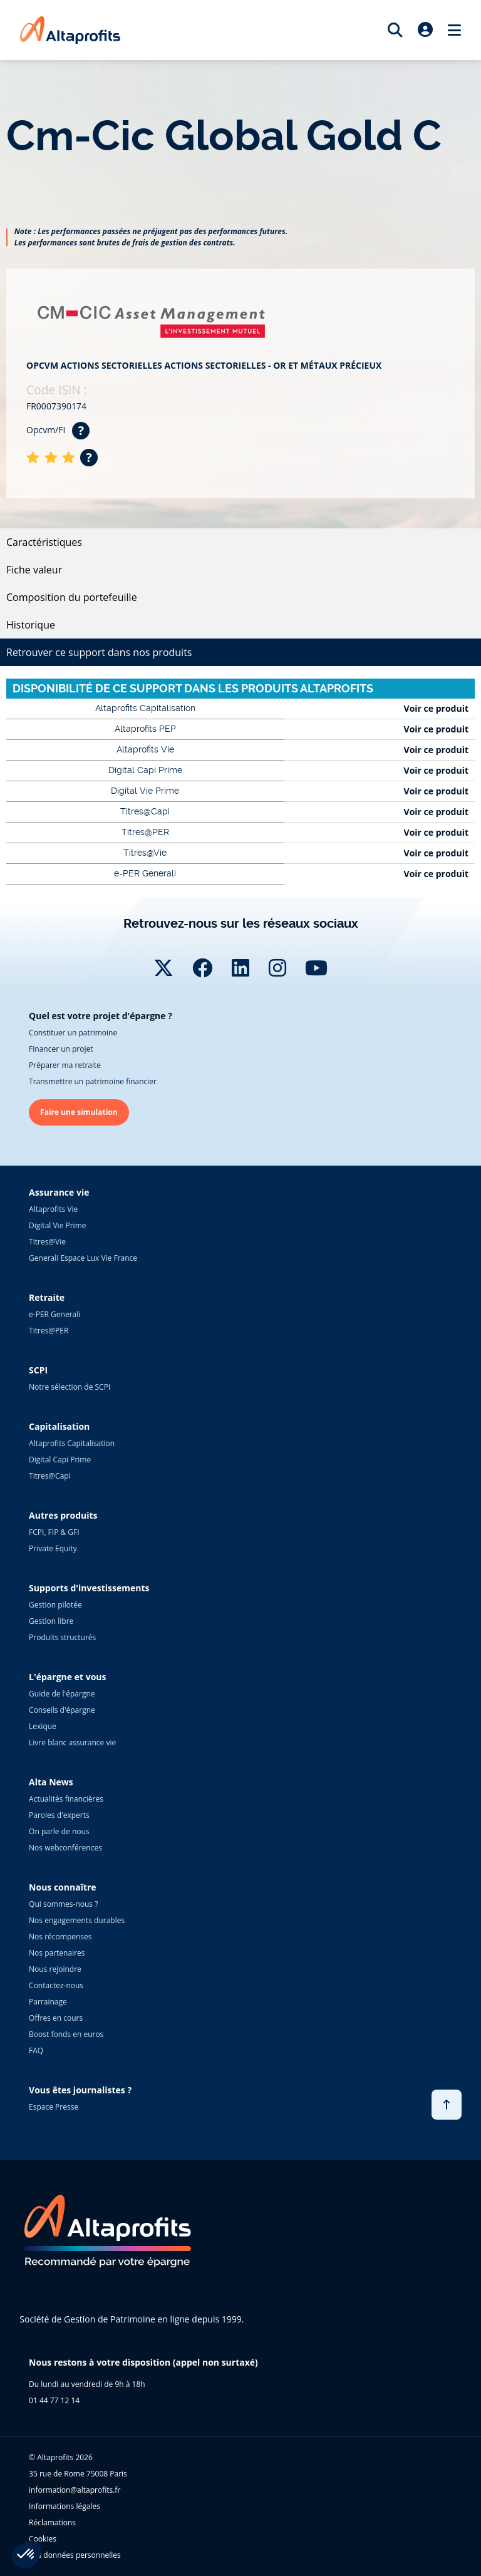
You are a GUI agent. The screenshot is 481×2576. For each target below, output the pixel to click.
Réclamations (52, 2522)
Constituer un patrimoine (73, 1032)
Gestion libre (51, 1621)
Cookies (42, 2538)
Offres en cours (56, 2018)
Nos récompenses (60, 1936)
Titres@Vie (47, 1241)
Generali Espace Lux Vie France (83, 1258)
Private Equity (53, 1548)
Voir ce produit (436, 708)
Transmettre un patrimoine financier (93, 1081)
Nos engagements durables (77, 1920)
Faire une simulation (79, 1112)
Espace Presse (53, 2106)
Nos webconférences (65, 1847)
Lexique (42, 1726)
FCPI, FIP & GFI (54, 1532)
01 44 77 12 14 (54, 2400)
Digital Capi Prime (60, 1459)
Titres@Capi (50, 1475)
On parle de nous (59, 1831)
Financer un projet (61, 1049)
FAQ (36, 2050)
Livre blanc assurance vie (72, 1742)
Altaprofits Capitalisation (72, 1443)
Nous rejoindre (55, 1969)
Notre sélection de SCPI (69, 1387)
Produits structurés (62, 1637)
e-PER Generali (54, 1314)
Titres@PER (48, 1330)
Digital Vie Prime (57, 1225)
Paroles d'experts (59, 1815)
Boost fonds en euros (66, 2034)
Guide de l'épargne (62, 1693)
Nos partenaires (57, 1952)
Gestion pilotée (55, 1604)
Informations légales (64, 2506)
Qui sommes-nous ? (63, 1904)
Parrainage (48, 2001)
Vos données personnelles (75, 2555)
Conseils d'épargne (62, 1710)
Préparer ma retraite (65, 1065)
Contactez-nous (56, 1985)
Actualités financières (66, 1798)
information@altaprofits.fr (74, 2490)
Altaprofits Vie (53, 1209)
